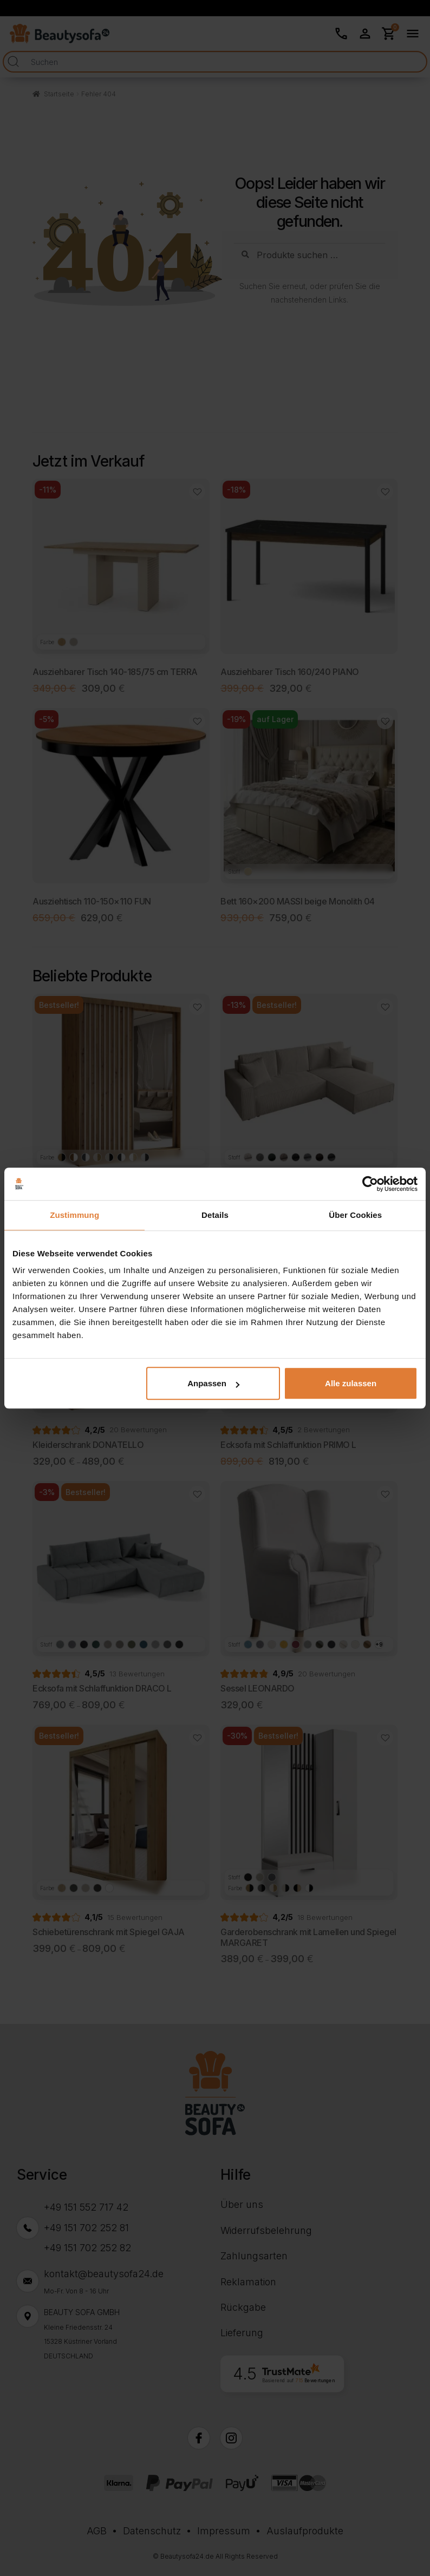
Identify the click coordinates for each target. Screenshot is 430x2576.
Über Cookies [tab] (355, 1215)
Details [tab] (215, 1215)
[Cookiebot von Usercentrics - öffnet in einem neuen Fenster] (370, 1184)
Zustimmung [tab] (74, 1215)
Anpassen (213, 1383)
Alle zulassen (350, 1383)
